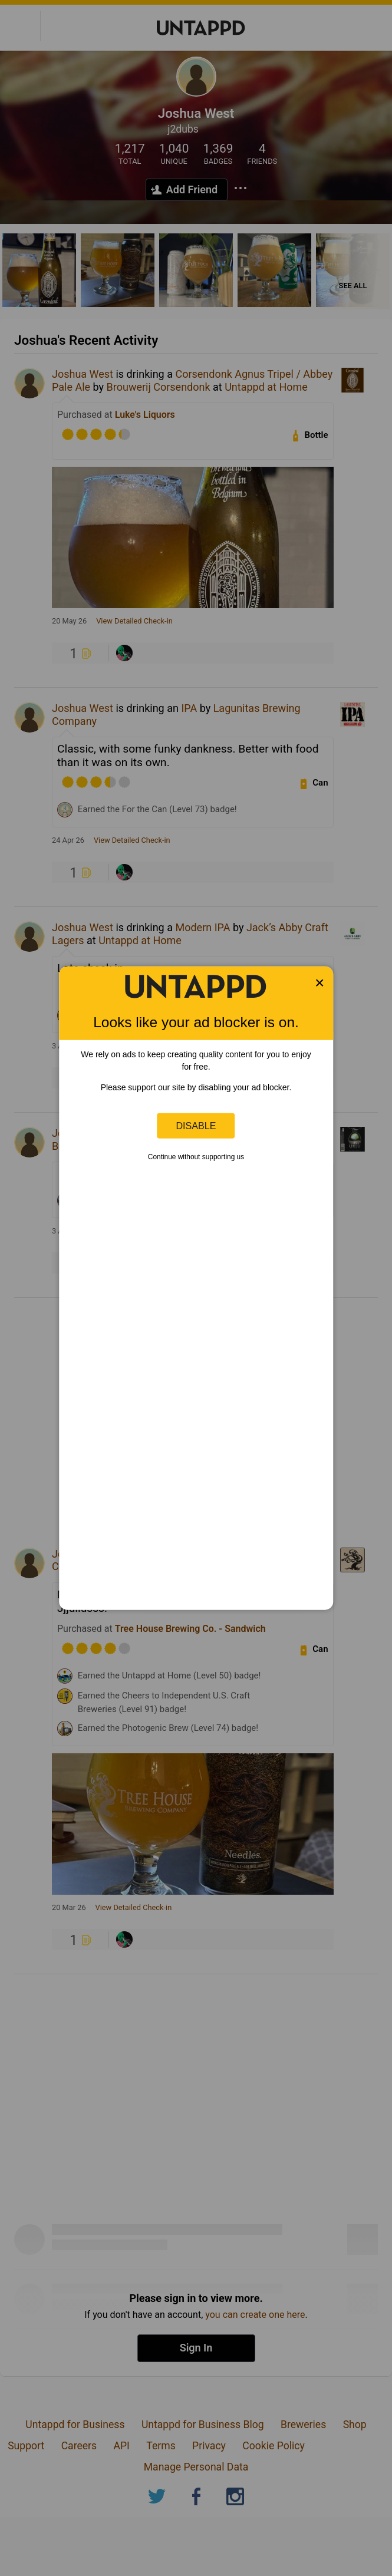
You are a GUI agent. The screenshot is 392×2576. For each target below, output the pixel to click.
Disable (196, 1125)
